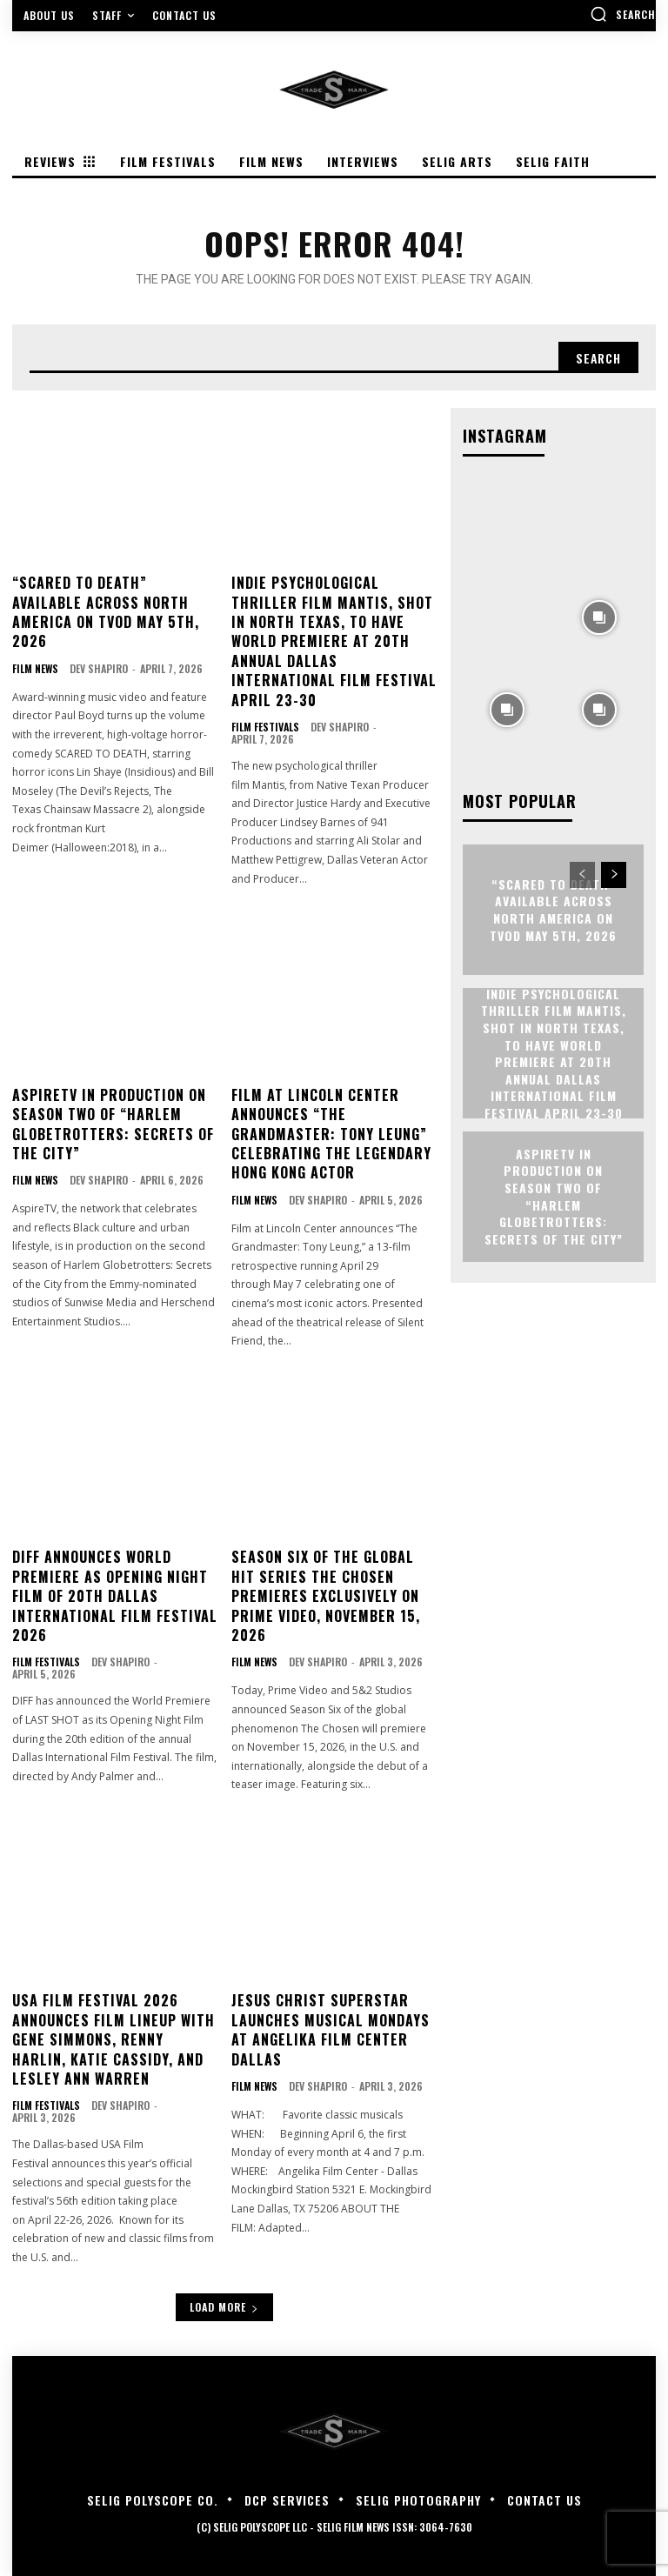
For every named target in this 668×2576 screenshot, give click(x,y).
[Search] (597, 357)
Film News (35, 669)
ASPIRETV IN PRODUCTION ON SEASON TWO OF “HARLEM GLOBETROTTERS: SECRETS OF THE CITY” (113, 1124)
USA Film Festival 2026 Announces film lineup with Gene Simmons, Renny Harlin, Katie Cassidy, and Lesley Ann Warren (113, 2039)
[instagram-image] (507, 523)
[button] (623, 14)
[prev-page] (582, 875)
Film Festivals (265, 727)
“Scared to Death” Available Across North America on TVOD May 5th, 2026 (105, 611)
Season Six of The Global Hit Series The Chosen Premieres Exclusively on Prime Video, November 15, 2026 (325, 1595)
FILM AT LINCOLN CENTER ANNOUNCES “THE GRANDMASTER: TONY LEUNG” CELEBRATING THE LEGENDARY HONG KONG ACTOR (331, 1134)
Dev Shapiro (99, 668)
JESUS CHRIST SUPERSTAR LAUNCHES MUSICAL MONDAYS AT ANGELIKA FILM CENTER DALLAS (330, 2029)
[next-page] (613, 875)
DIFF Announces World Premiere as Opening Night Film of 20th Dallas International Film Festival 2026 (114, 1595)
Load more (224, 2306)
